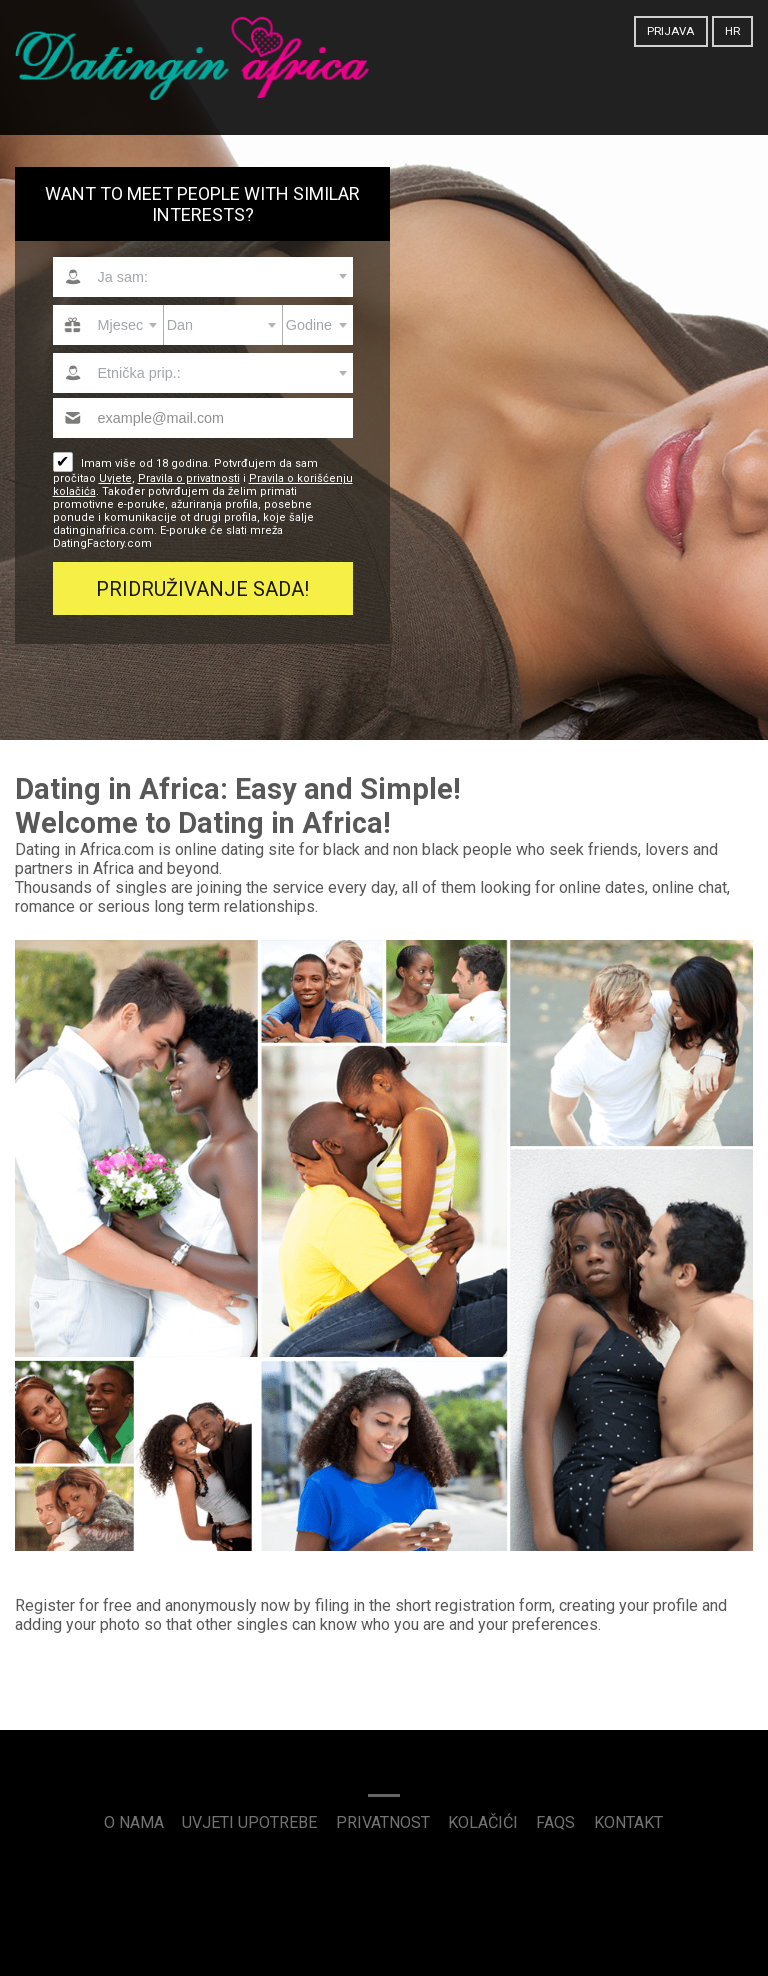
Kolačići (483, 1822)
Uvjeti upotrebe (249, 1822)
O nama (134, 1822)
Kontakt (628, 1822)
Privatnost (383, 1822)
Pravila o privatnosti (189, 478)
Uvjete (115, 478)
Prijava (670, 31)
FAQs (555, 1822)
